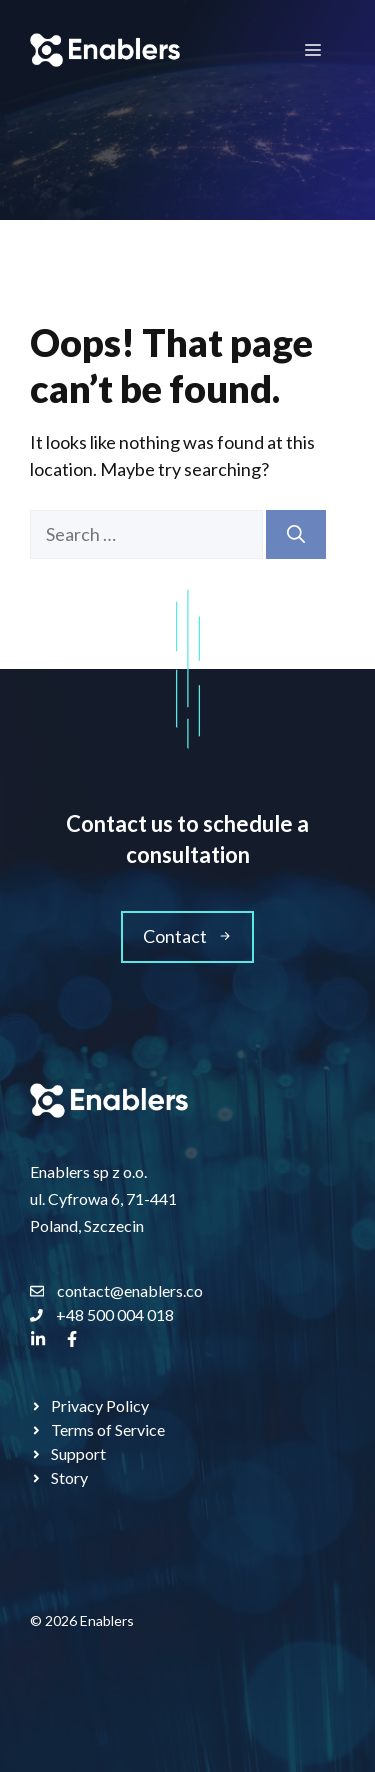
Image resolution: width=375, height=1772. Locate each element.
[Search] (296, 534)
